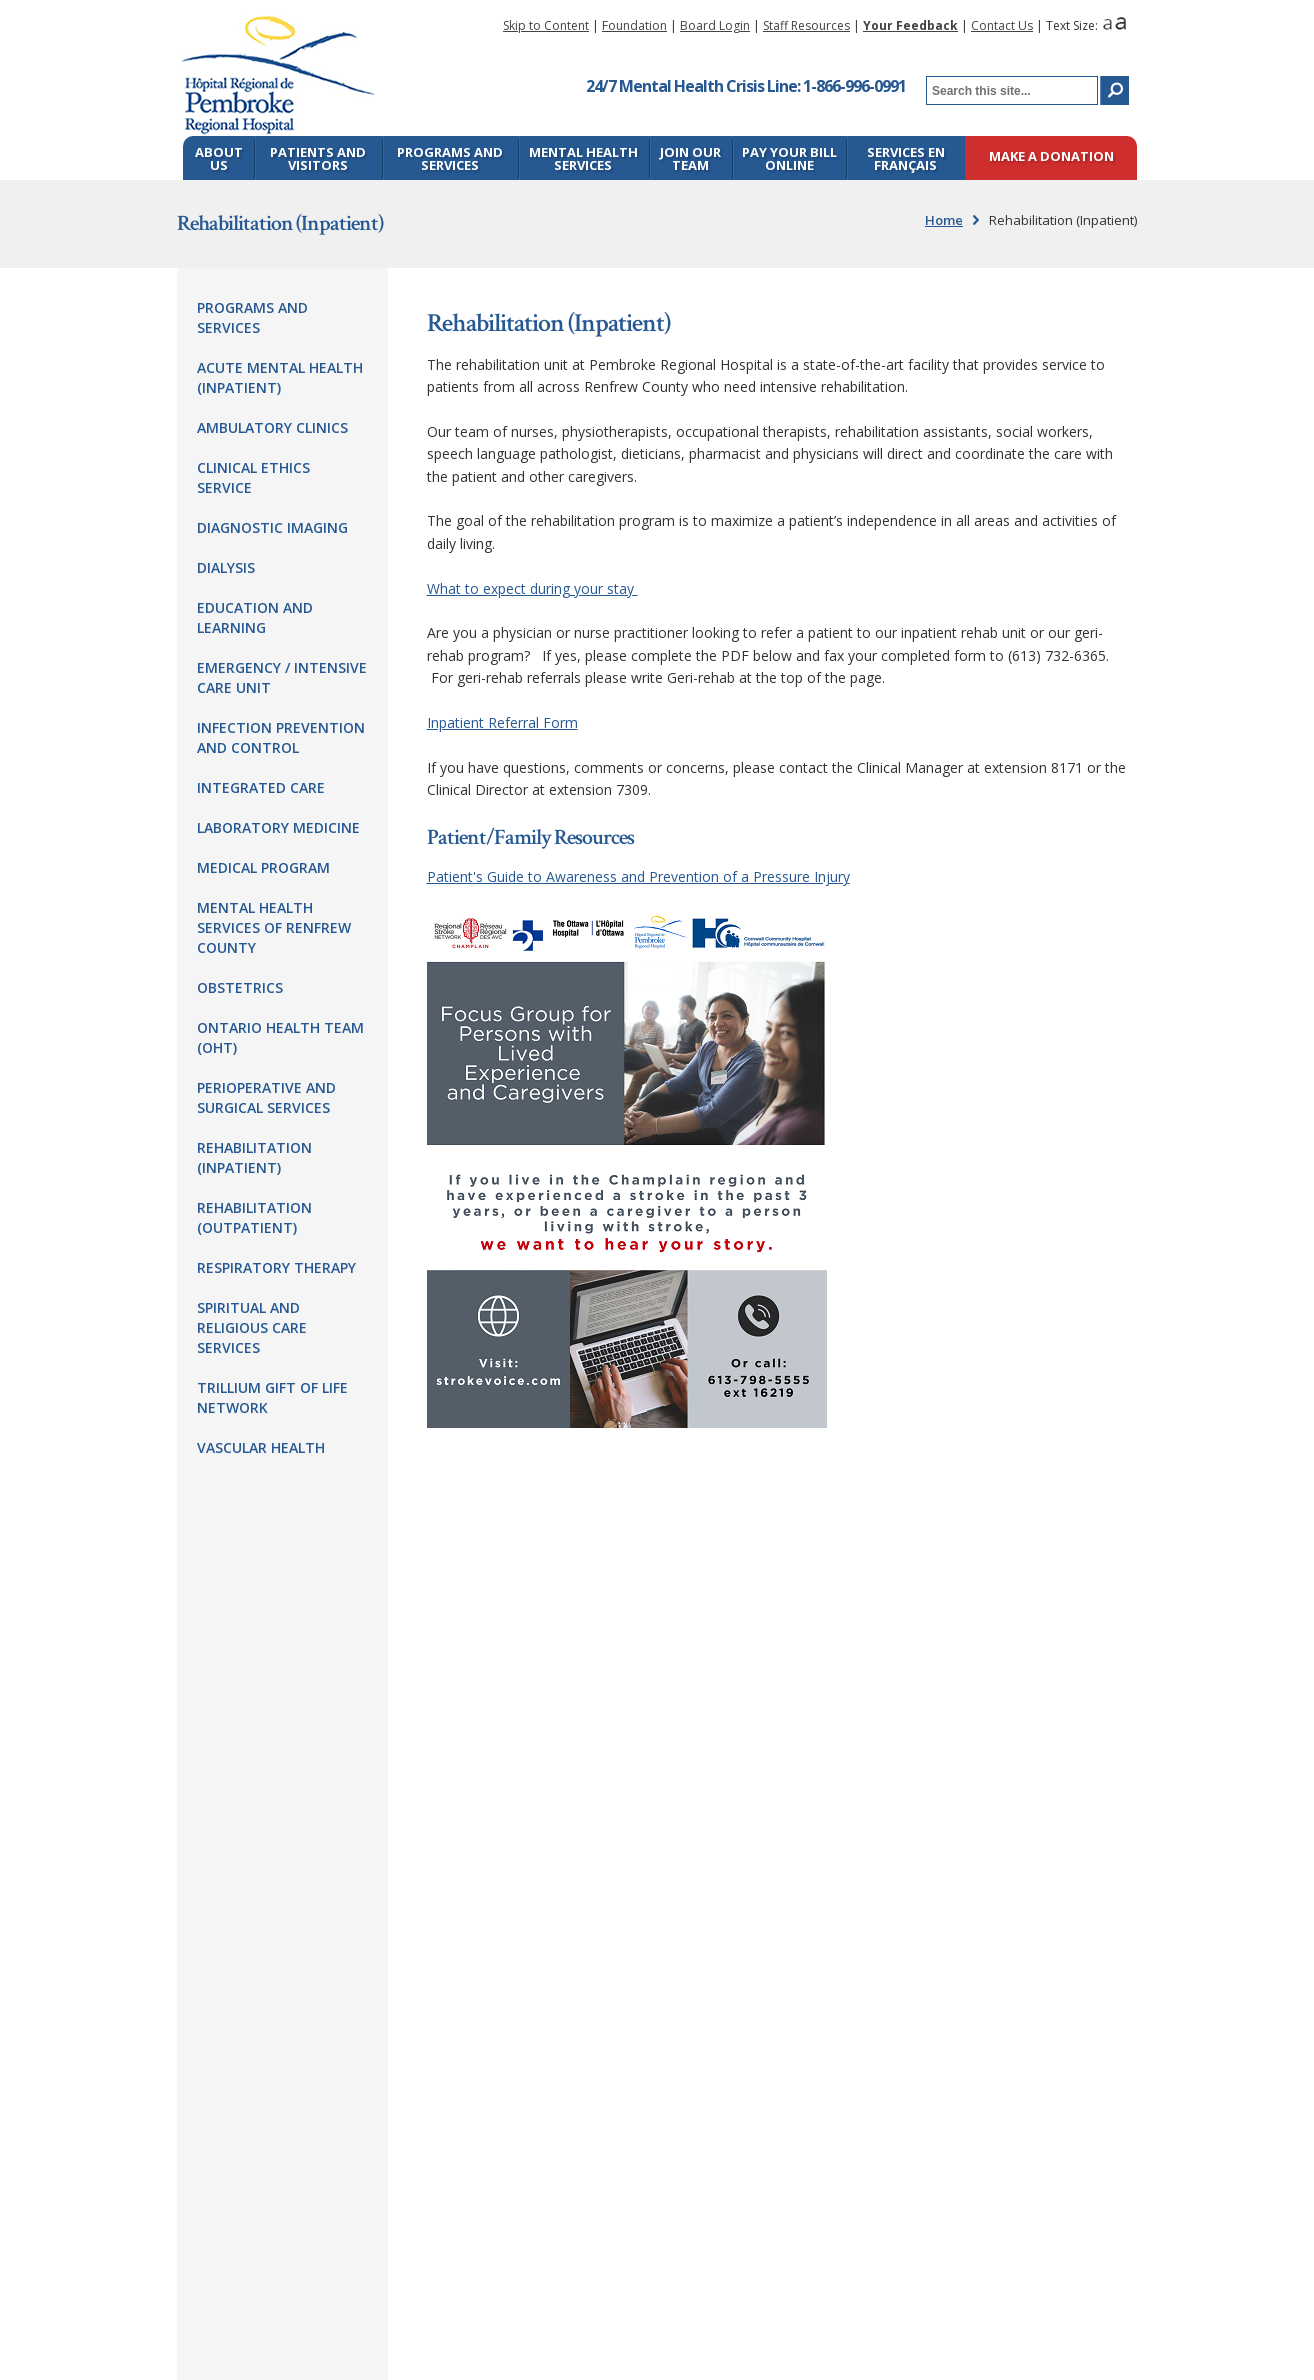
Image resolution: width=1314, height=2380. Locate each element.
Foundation (634, 25)
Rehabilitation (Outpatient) (254, 1217)
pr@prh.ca (579, 1714)
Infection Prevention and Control (281, 737)
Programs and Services (450, 158)
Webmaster (588, 2320)
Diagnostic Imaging (272, 527)
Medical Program (263, 867)
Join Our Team (690, 158)
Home (944, 220)
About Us (219, 158)
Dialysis (226, 567)
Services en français (906, 158)
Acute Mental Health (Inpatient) (280, 377)
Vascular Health (261, 1447)
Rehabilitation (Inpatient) (254, 1157)
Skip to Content (546, 25)
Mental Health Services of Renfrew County (274, 927)
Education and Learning (255, 617)
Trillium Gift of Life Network (272, 1397)
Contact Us (1002, 25)
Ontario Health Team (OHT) (280, 1037)
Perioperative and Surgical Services (266, 1097)
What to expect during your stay (532, 588)
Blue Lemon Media (1075, 2320)
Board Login (715, 25)
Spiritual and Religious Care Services (252, 1327)
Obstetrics (240, 987)
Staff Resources (806, 25)
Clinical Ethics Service (253, 477)
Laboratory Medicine (278, 827)
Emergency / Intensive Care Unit (282, 677)
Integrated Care (261, 787)
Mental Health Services (583, 158)
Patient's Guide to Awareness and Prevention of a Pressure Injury (638, 876)
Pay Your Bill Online (789, 158)
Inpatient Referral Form (502, 722)
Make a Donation (1051, 157)
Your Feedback (910, 25)
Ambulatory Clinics (272, 427)
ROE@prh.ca (547, 1874)
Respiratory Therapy (276, 1267)
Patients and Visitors (318, 158)
